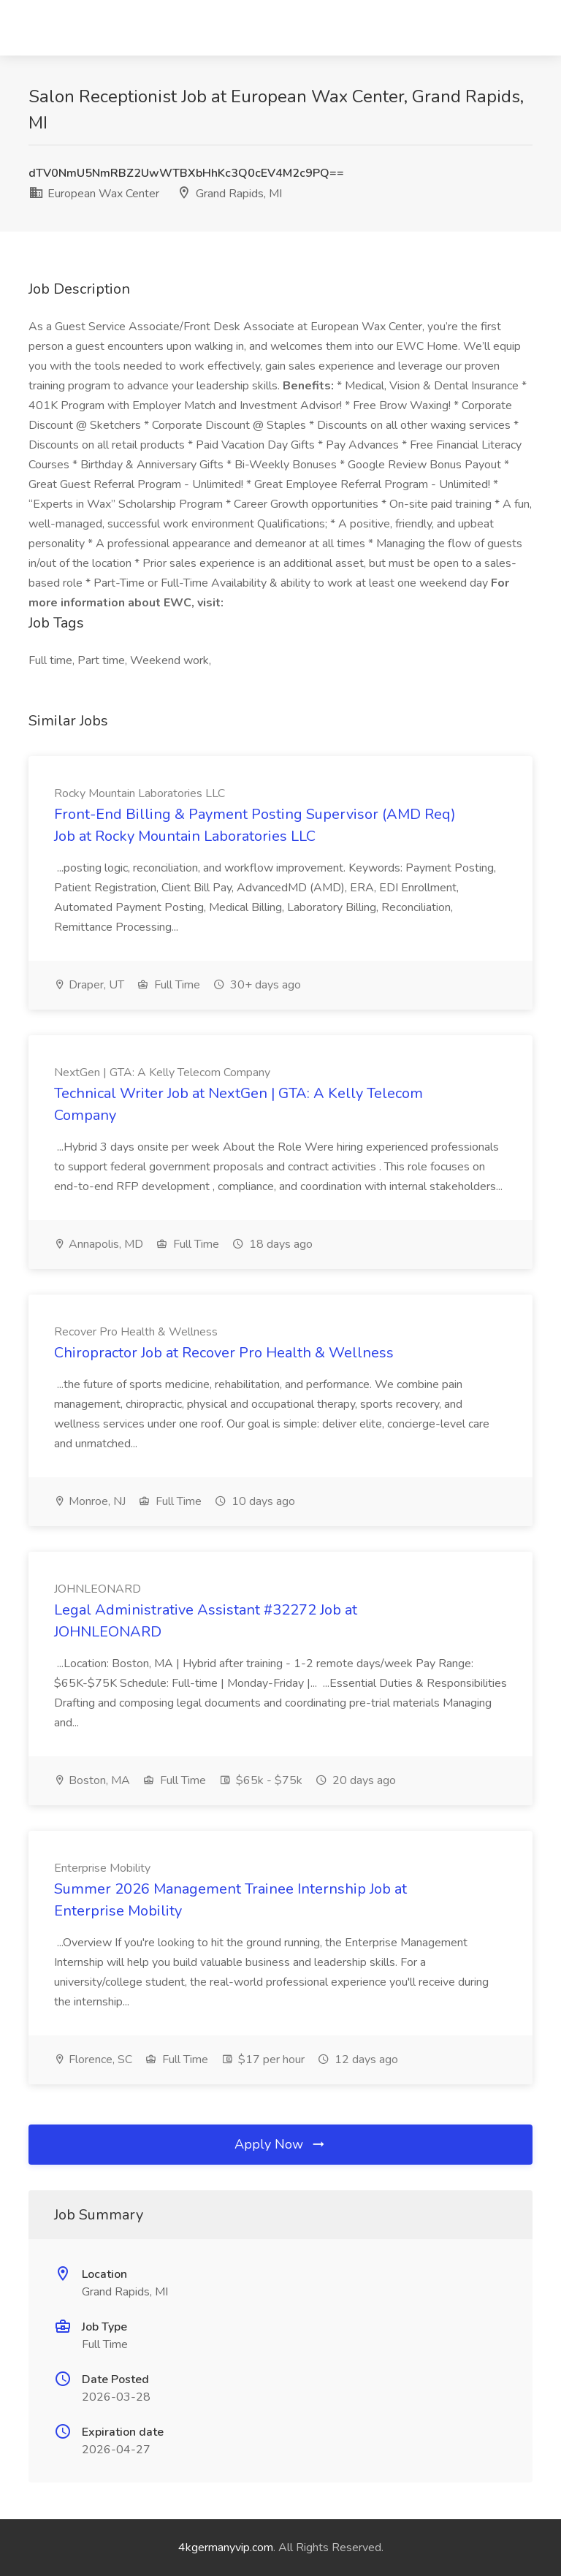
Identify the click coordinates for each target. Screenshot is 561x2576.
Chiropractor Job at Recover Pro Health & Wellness (224, 1353)
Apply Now (280, 2144)
